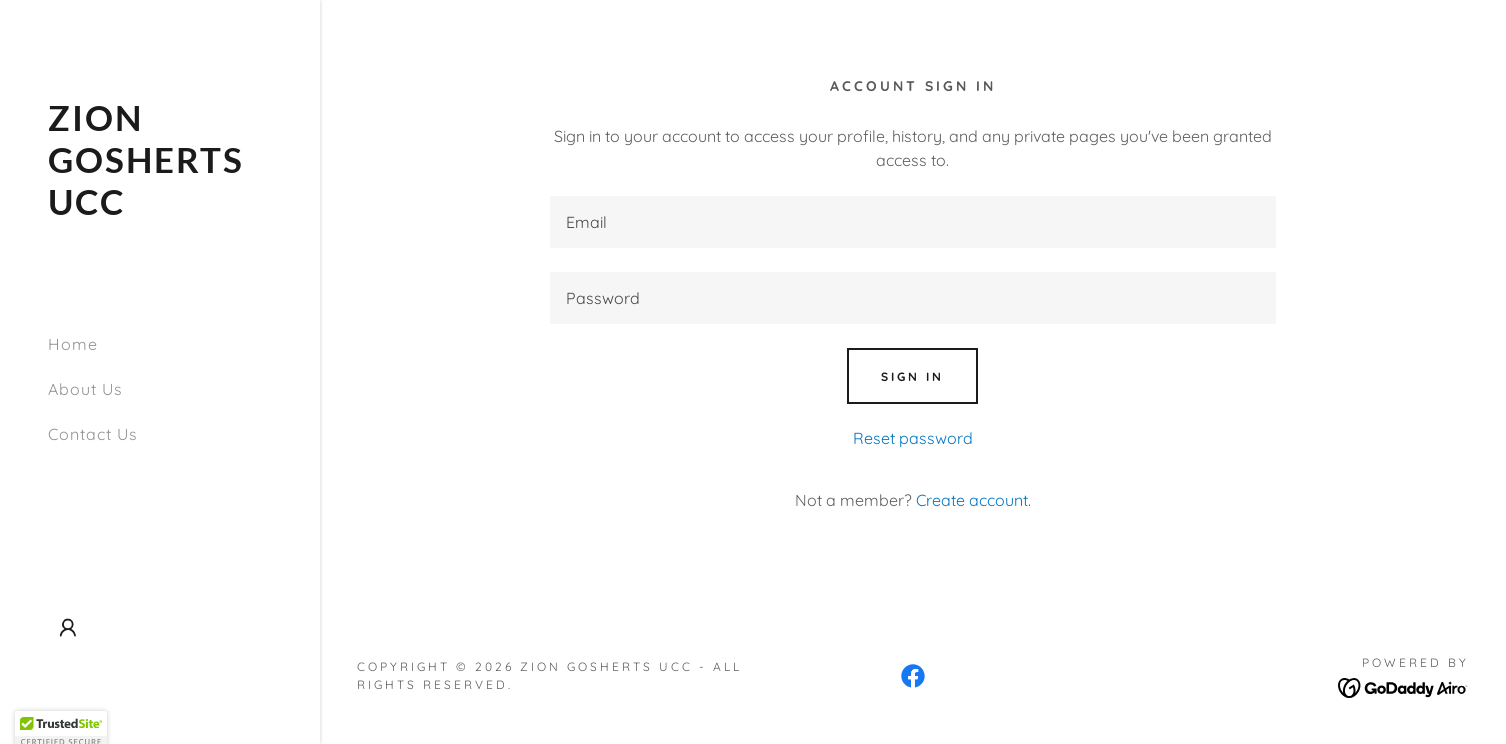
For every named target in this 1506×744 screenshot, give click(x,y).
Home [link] (73, 344)
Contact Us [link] (93, 434)
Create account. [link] (973, 500)
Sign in (912, 376)
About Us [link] (85, 389)
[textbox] (912, 222)
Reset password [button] (913, 438)
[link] (160, 209)
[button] (68, 628)
